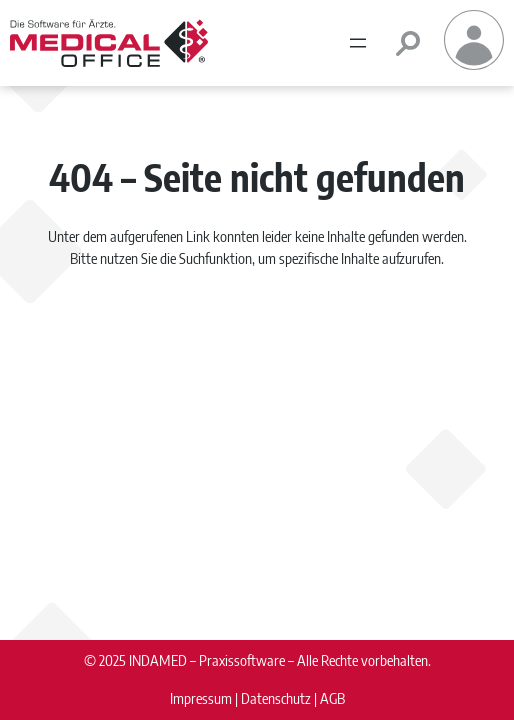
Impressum (201, 698)
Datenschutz (276, 698)
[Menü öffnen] (358, 43)
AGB (332, 698)
